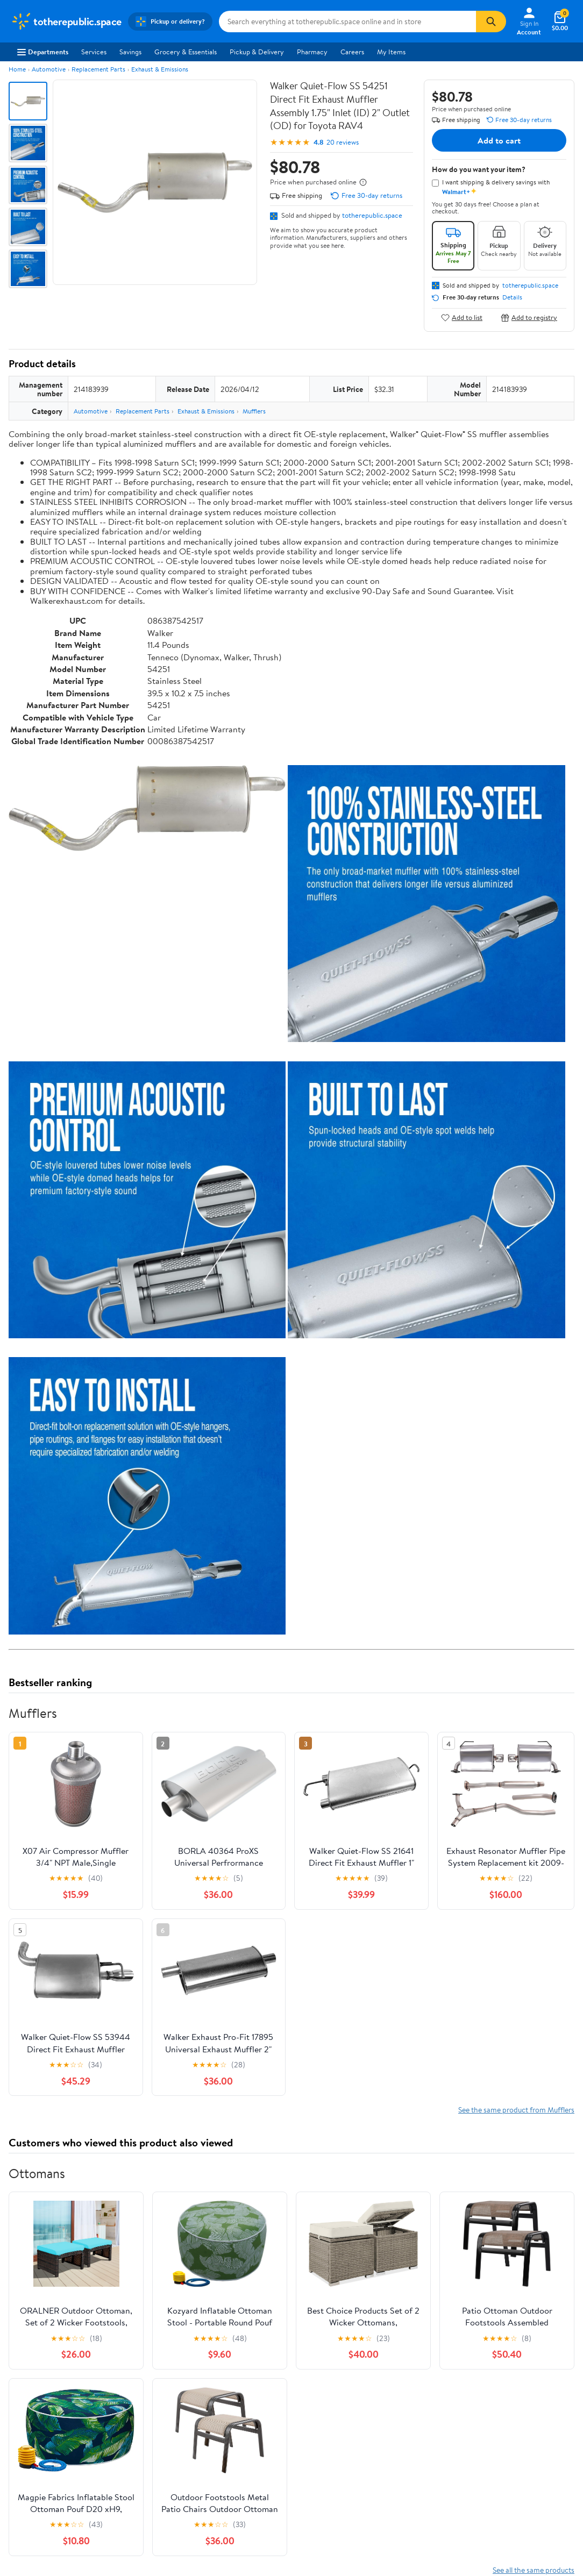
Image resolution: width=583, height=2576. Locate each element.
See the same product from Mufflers (516, 2109)
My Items (391, 51)
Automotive (49, 69)
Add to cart (499, 140)
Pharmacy (312, 51)
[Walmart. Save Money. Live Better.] (66, 21)
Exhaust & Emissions (159, 69)
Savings (130, 51)
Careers (352, 51)
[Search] (491, 21)
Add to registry (529, 317)
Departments (42, 51)
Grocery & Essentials (185, 51)
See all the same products (533, 2570)
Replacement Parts (98, 69)
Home (17, 69)
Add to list (461, 317)
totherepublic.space (372, 215)
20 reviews (342, 142)
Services (93, 51)
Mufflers (254, 411)
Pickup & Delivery (257, 51)
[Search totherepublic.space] (348, 21)
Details (512, 297)
